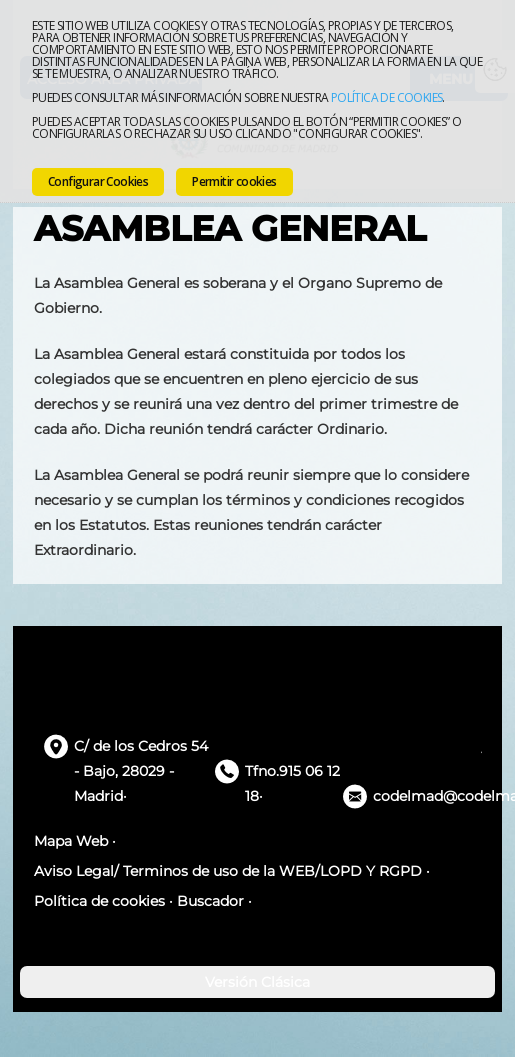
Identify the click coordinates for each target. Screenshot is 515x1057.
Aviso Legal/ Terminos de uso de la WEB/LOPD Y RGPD (228, 871)
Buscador (210, 901)
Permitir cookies (234, 181)
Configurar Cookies (98, 181)
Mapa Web (71, 841)
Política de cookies (387, 97)
